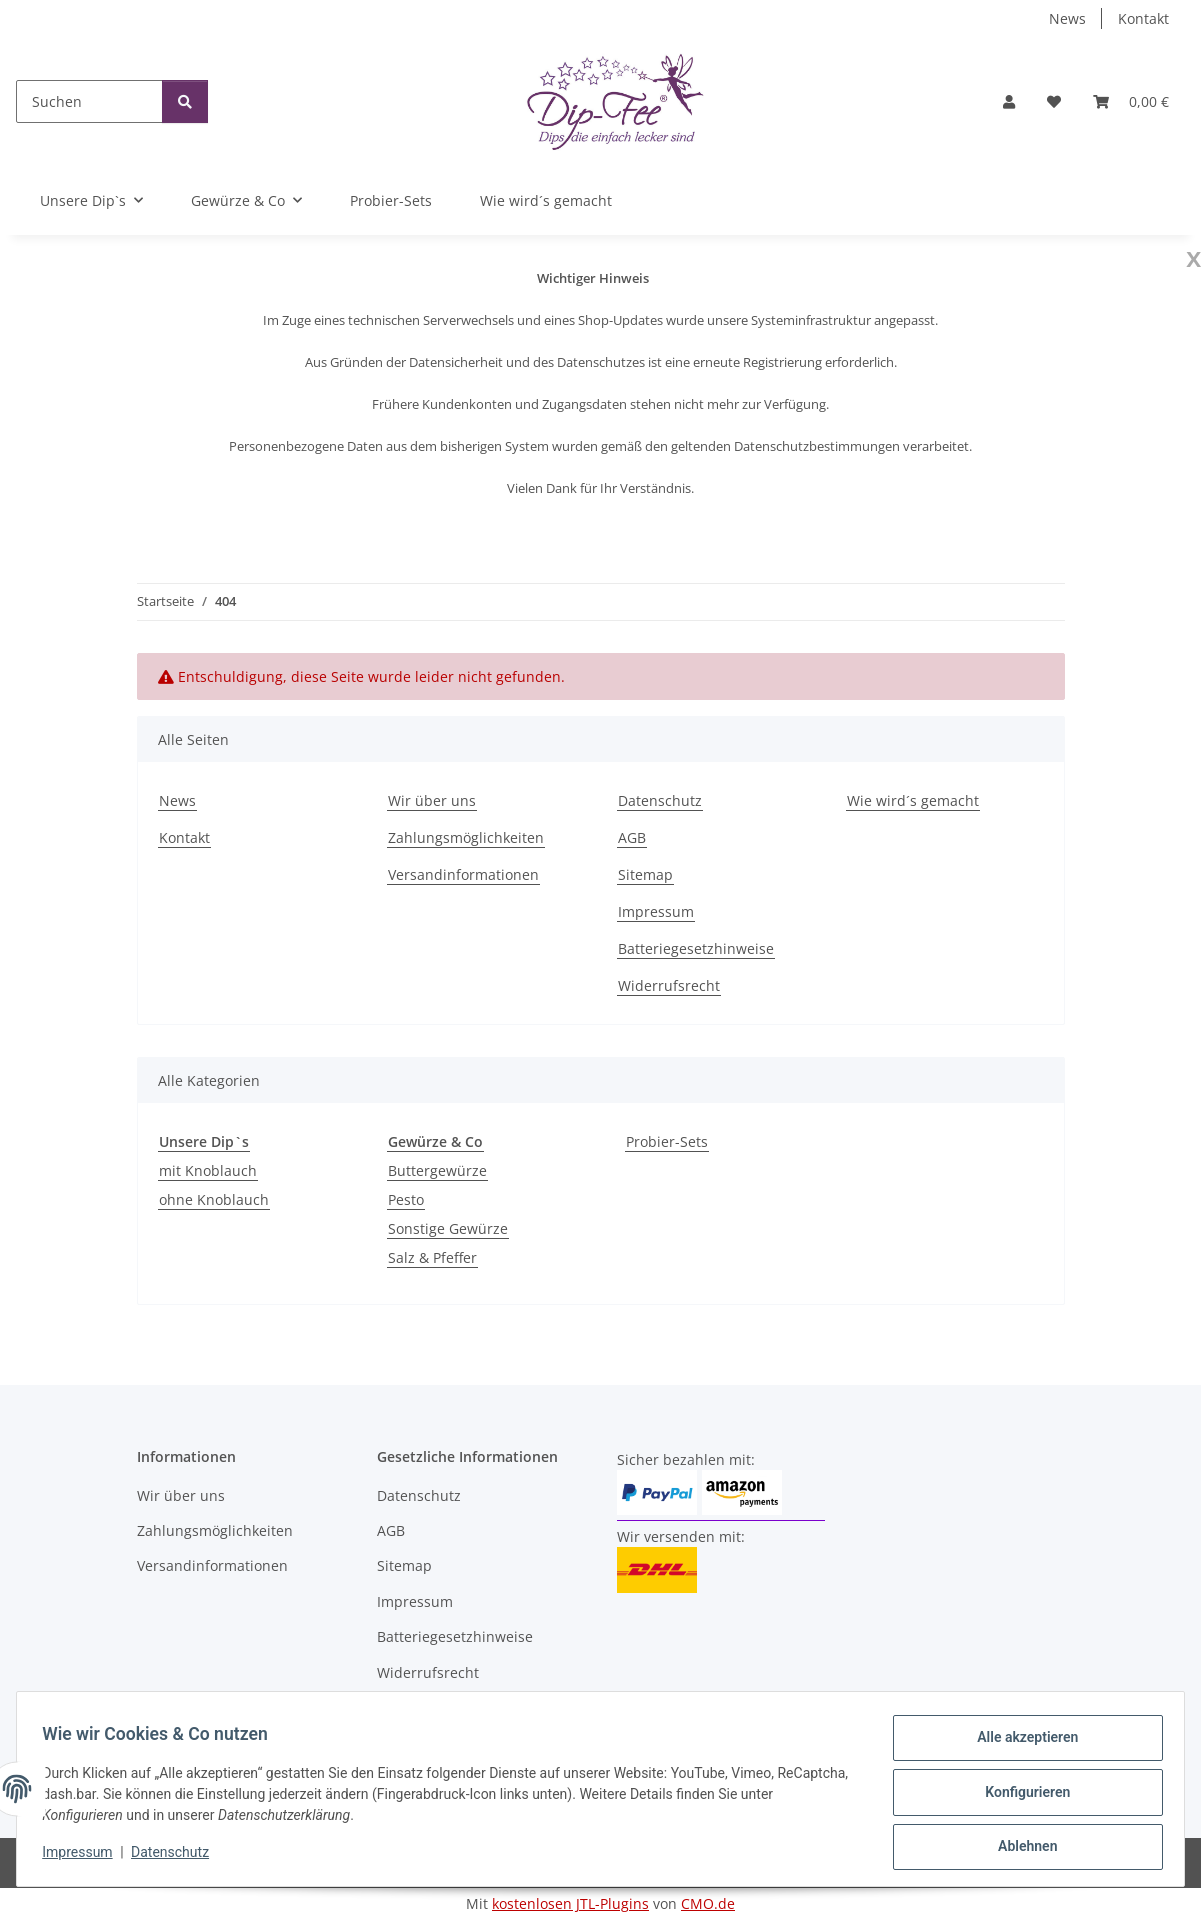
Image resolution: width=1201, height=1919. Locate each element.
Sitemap (645, 874)
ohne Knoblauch (214, 1199)
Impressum (84, 1857)
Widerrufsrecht (669, 985)
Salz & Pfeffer (432, 1257)
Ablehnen (1020, 1848)
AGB (632, 837)
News (1067, 18)
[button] (1009, 101)
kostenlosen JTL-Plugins (570, 1903)
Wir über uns (432, 800)
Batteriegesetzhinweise (696, 948)
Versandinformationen (463, 874)
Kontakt (1143, 18)
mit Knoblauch (208, 1170)
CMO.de (708, 1903)
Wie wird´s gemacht (546, 200)
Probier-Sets (667, 1141)
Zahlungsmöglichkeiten (466, 837)
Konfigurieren (1020, 1796)
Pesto (406, 1199)
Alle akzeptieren (1020, 1744)
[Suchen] (89, 101)
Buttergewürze (437, 1170)
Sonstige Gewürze (448, 1228)
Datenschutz (177, 1857)
